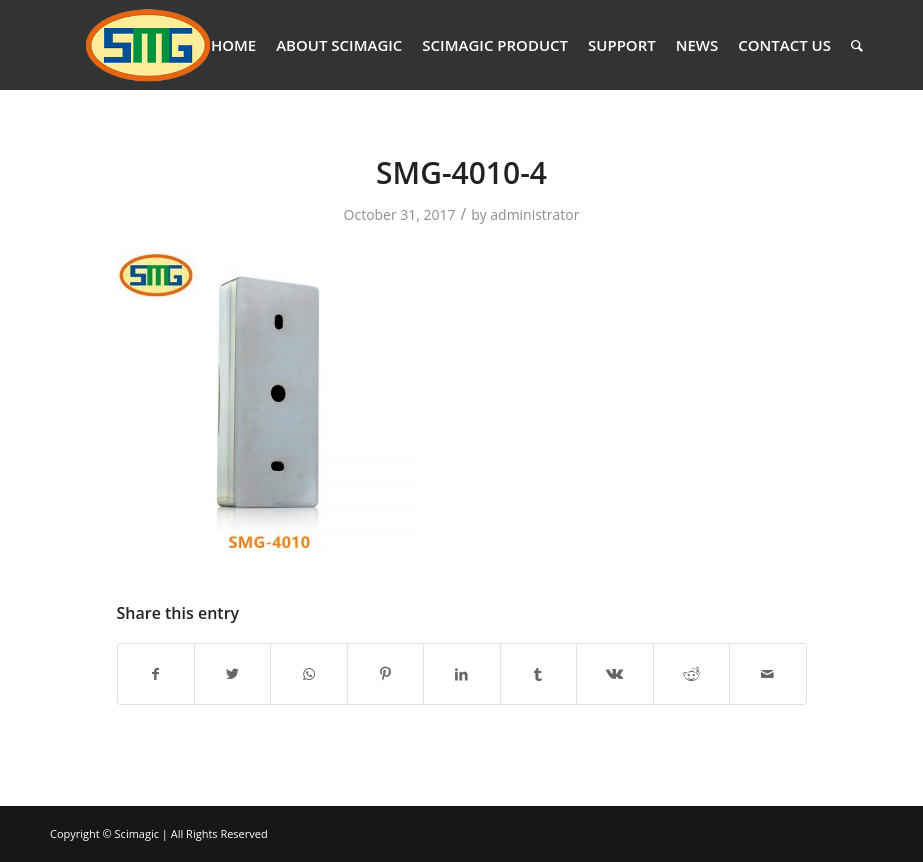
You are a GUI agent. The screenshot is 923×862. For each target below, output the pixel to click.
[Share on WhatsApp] (308, 674)
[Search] (857, 45)
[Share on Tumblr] (538, 674)
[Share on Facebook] (156, 674)
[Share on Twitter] (232, 674)
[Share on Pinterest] (385, 674)
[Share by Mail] (768, 674)
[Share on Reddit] (691, 674)
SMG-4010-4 (461, 172)
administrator (534, 214)
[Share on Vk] (614, 674)
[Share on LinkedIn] (461, 674)
